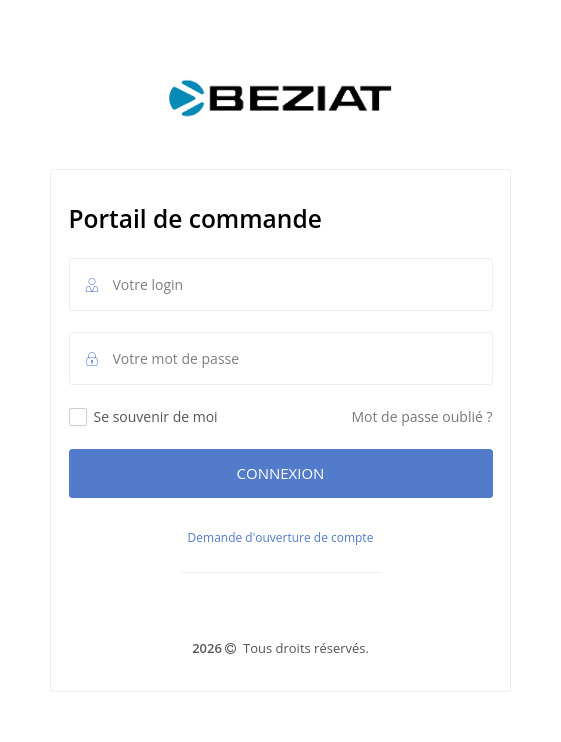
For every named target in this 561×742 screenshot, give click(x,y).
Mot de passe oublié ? (421, 416)
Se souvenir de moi (143, 416)
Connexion (281, 473)
